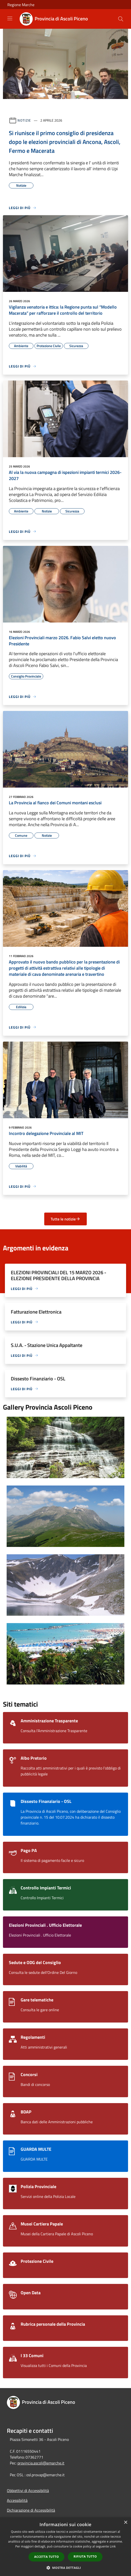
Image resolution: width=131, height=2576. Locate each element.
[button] (65, 2567)
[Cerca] (121, 19)
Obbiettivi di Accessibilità (28, 2490)
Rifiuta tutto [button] (85, 2556)
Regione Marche (20, 5)
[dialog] (65, 2546)
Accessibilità (17, 2500)
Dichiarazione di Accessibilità (31, 2510)
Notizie (24, 120)
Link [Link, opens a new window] (113, 2546)
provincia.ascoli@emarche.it (40, 2463)
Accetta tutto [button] (46, 2557)
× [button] (125, 2522)
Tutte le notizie (65, 1219)
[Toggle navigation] (10, 18)
